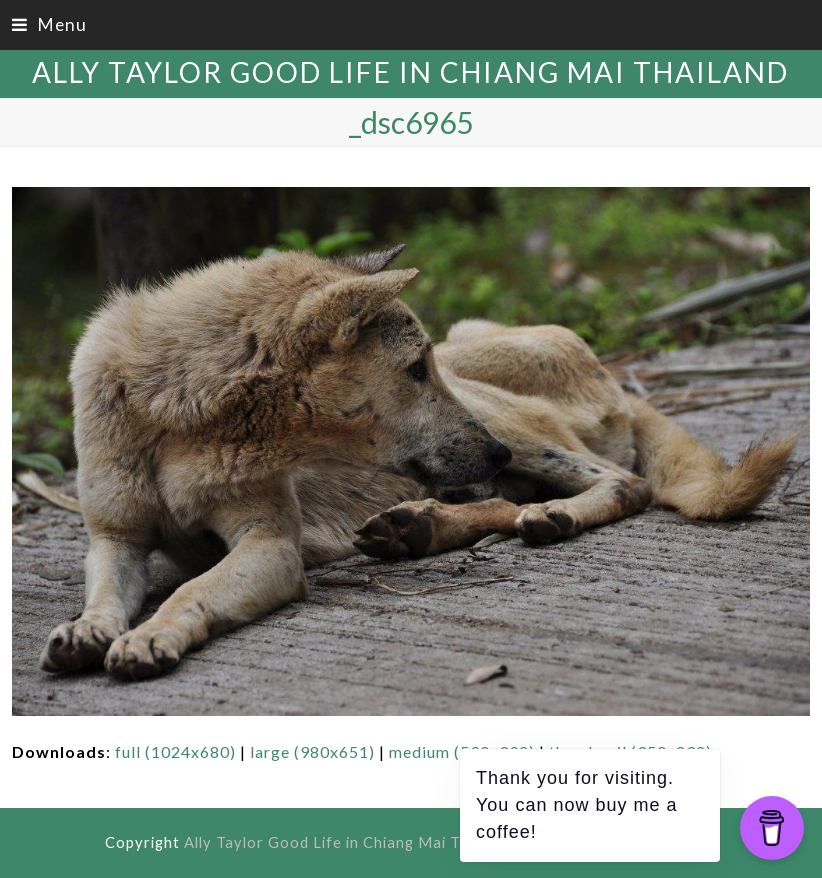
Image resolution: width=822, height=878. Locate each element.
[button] (49, 24)
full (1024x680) (175, 751)
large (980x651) (312, 751)
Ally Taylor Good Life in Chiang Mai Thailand (410, 72)
